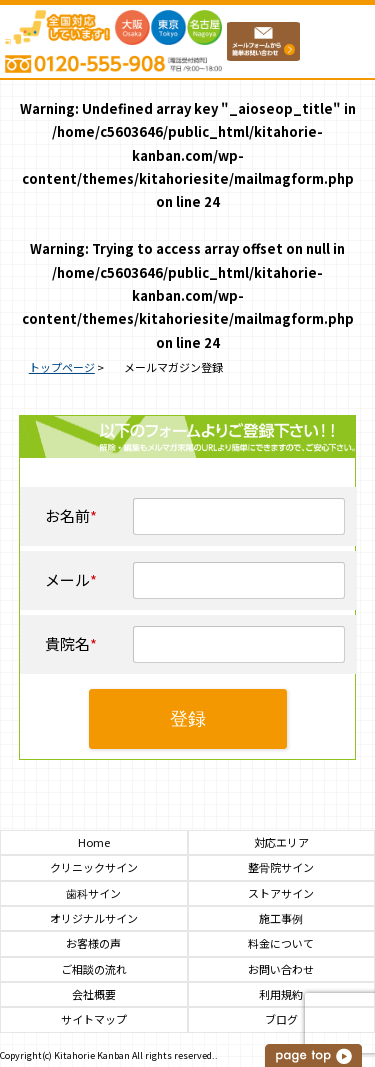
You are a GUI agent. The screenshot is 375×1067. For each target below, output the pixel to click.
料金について (281, 943)
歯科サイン (93, 893)
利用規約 (281, 994)
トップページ (62, 367)
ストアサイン (281, 893)
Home (94, 842)
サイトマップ (94, 1019)
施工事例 (281, 918)
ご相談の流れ (94, 969)
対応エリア (281, 842)
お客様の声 (93, 943)
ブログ (281, 1019)
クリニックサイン (94, 867)
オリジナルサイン (94, 918)
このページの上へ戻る (315, 1055)
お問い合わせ (281, 969)
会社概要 (94, 994)
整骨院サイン (281, 867)
